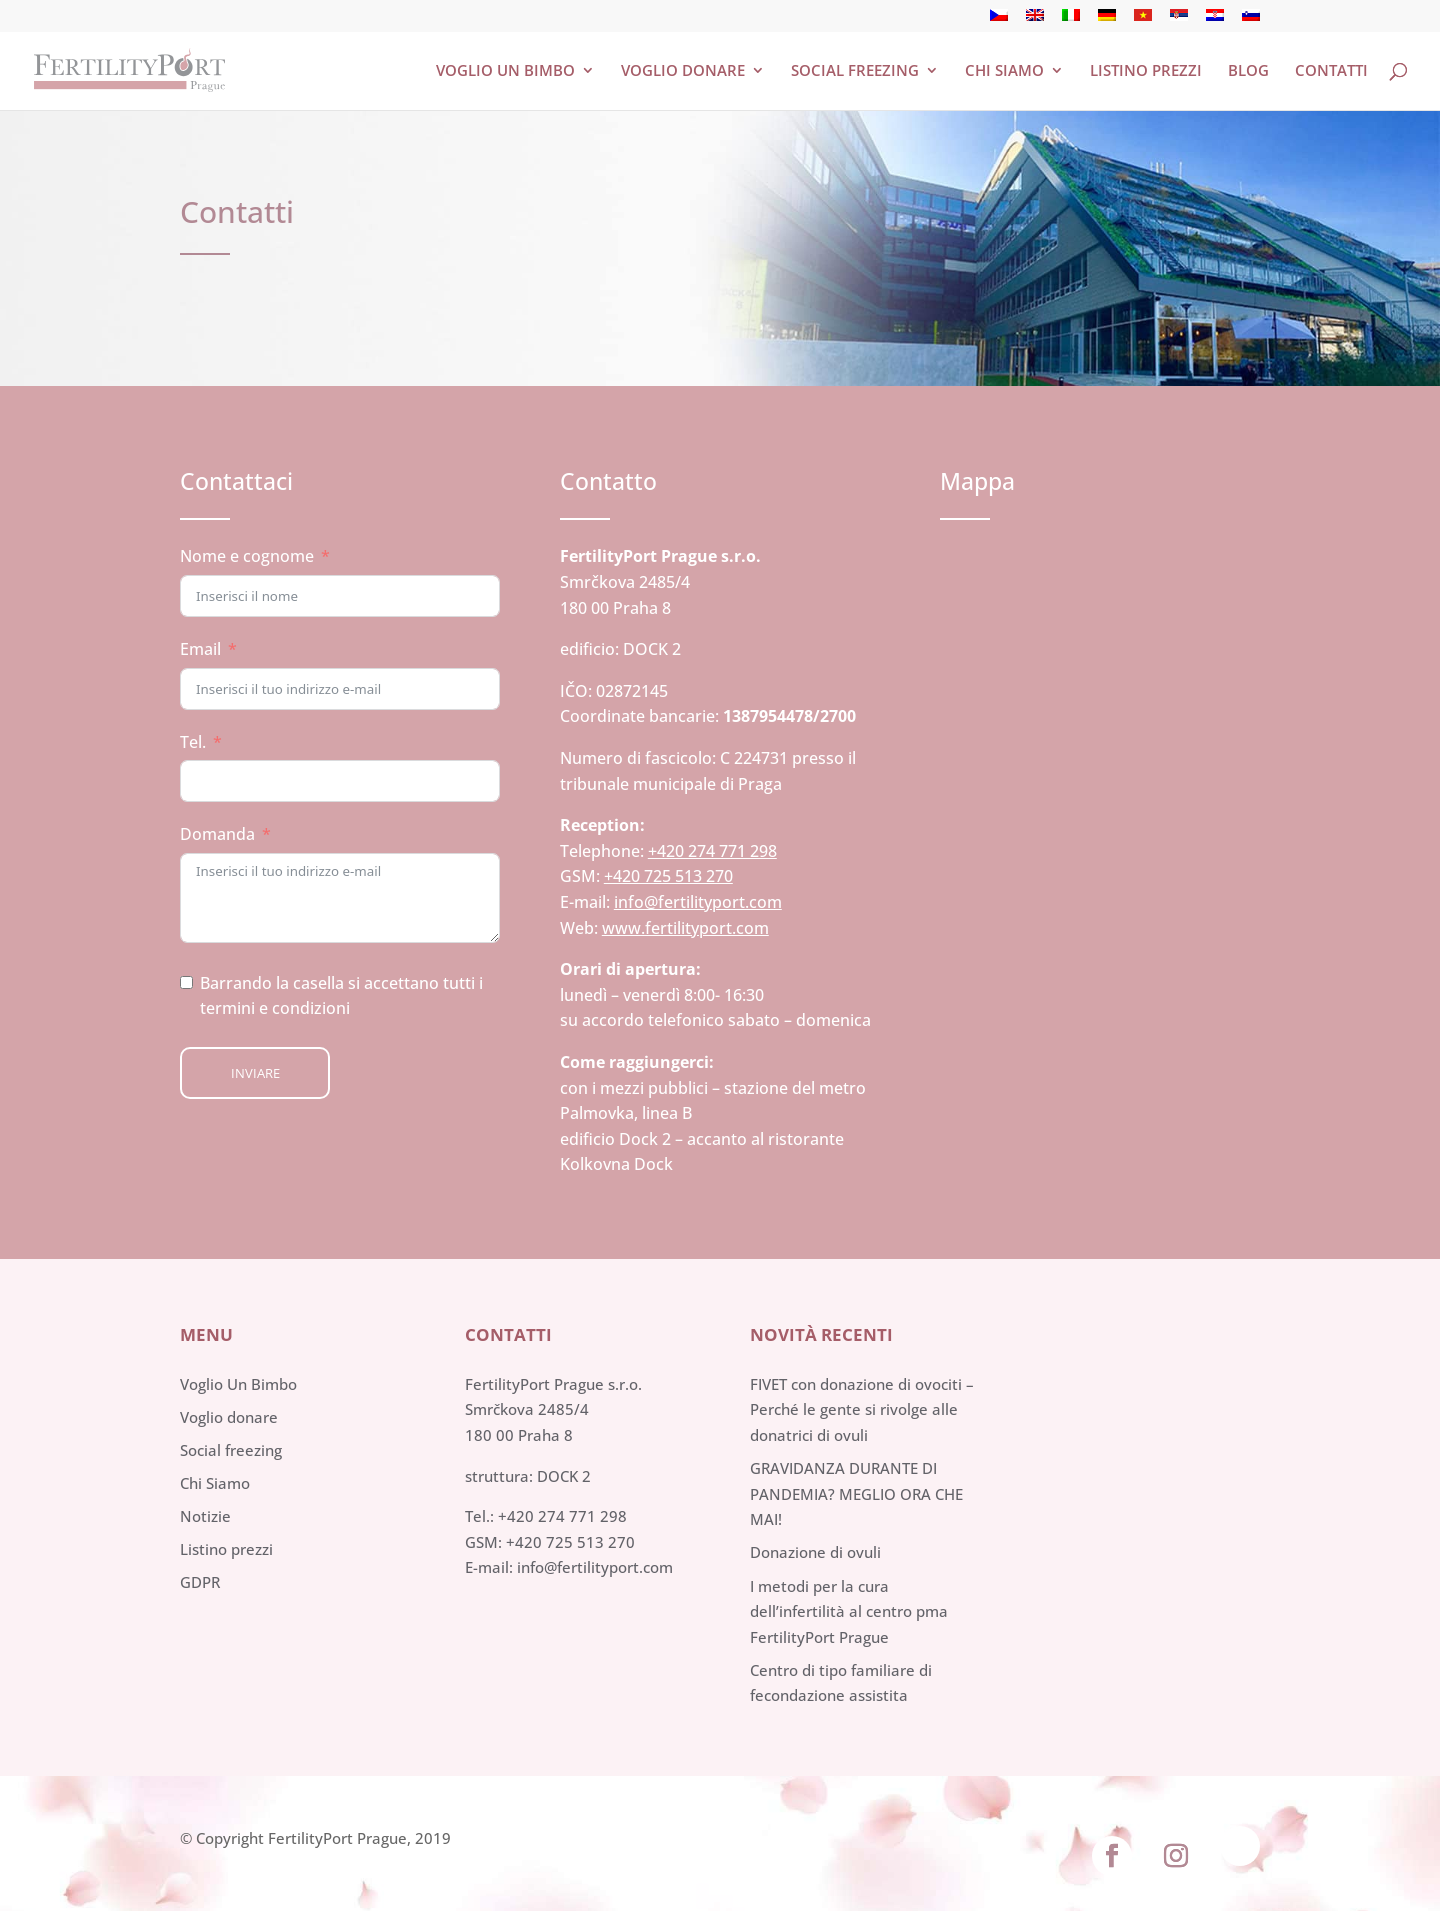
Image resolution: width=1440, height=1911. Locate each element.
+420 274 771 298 (712, 851)
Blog (1248, 71)
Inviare (255, 1073)
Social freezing (855, 71)
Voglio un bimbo (505, 71)
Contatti (1331, 71)
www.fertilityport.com (685, 928)
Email (200, 649)
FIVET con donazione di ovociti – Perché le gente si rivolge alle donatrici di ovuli (862, 1409)
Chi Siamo (215, 1483)
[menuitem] (999, 20)
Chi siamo (1004, 71)
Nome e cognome (247, 556)
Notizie (205, 1516)
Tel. (193, 742)
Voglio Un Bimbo (238, 1384)
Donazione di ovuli (815, 1552)
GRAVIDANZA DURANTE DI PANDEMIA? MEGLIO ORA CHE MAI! (856, 1493)
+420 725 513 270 (668, 876)
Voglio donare (683, 71)
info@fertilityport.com (698, 902)
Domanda (217, 834)
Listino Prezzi (1146, 71)
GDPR (200, 1582)
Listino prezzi (226, 1549)
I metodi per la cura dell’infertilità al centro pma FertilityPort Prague (849, 1611)
